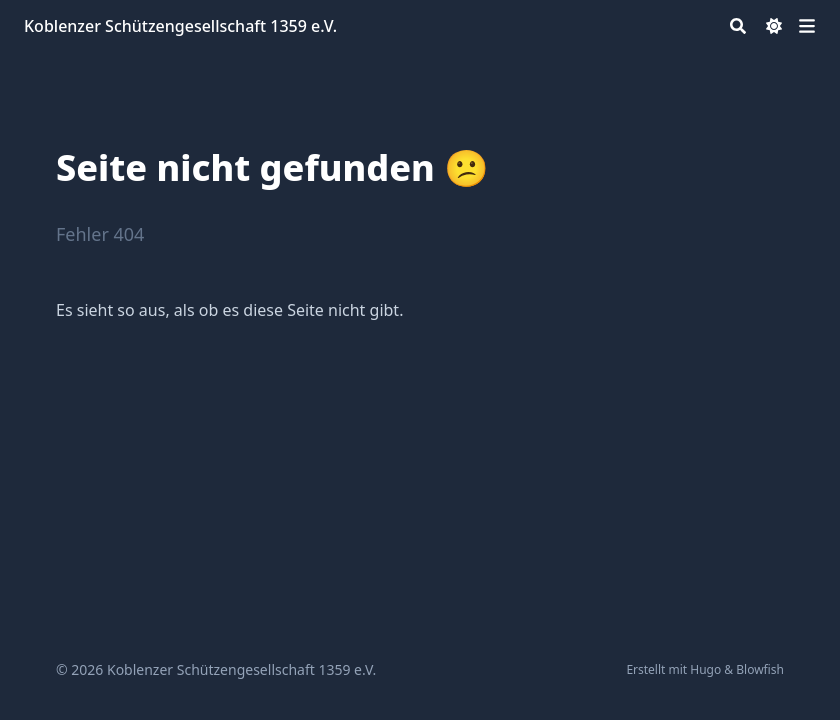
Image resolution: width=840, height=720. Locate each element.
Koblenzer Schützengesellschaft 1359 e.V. (180, 26)
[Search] (738, 26)
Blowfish (760, 669)
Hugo (705, 669)
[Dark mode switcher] (774, 26)
